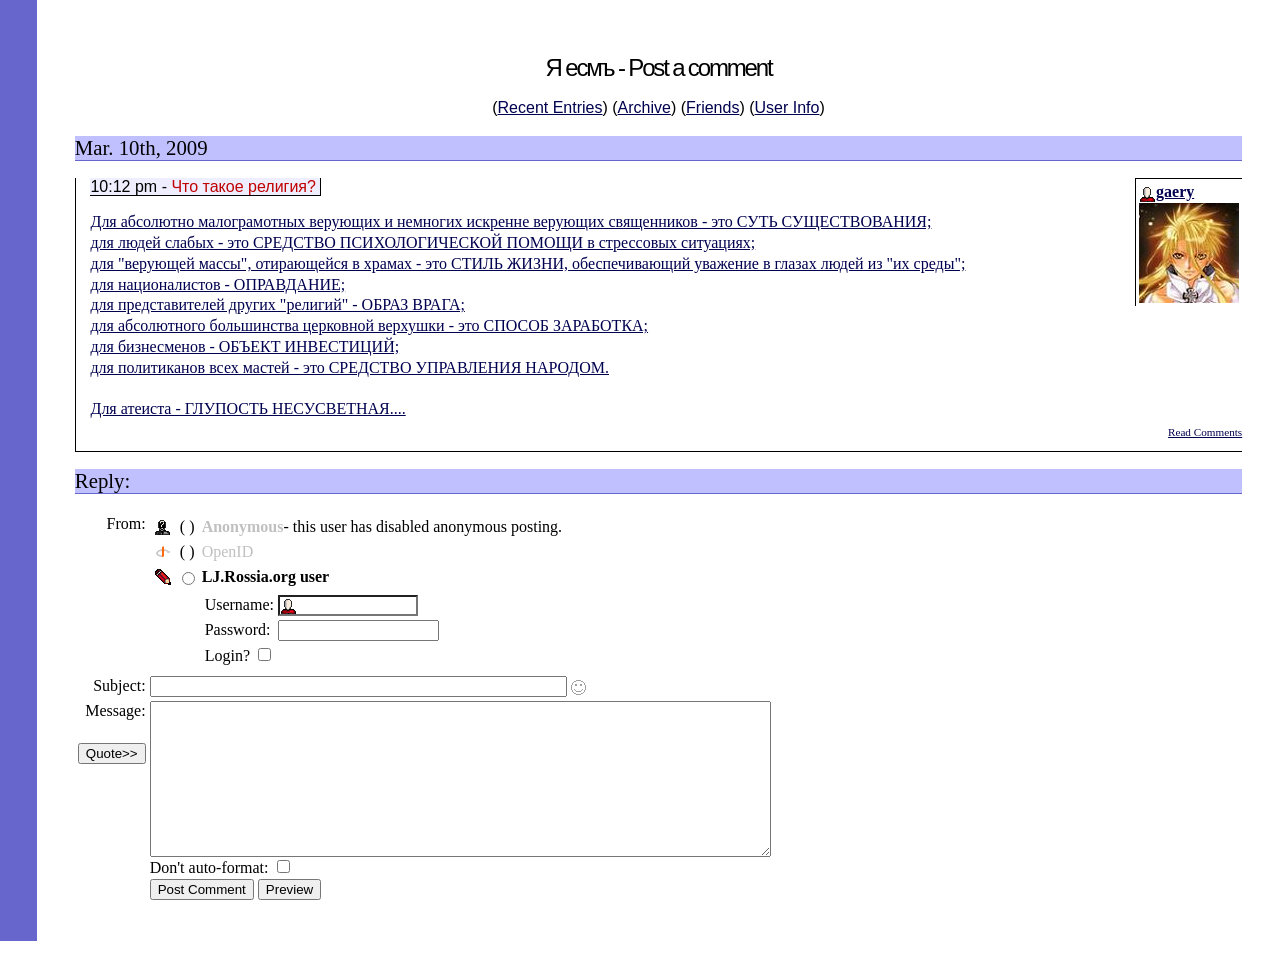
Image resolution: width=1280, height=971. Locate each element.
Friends (712, 107)
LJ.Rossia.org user (273, 576)
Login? (236, 655)
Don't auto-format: (218, 897)
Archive (644, 107)
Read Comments (1205, 432)
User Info (787, 107)
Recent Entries (550, 107)
